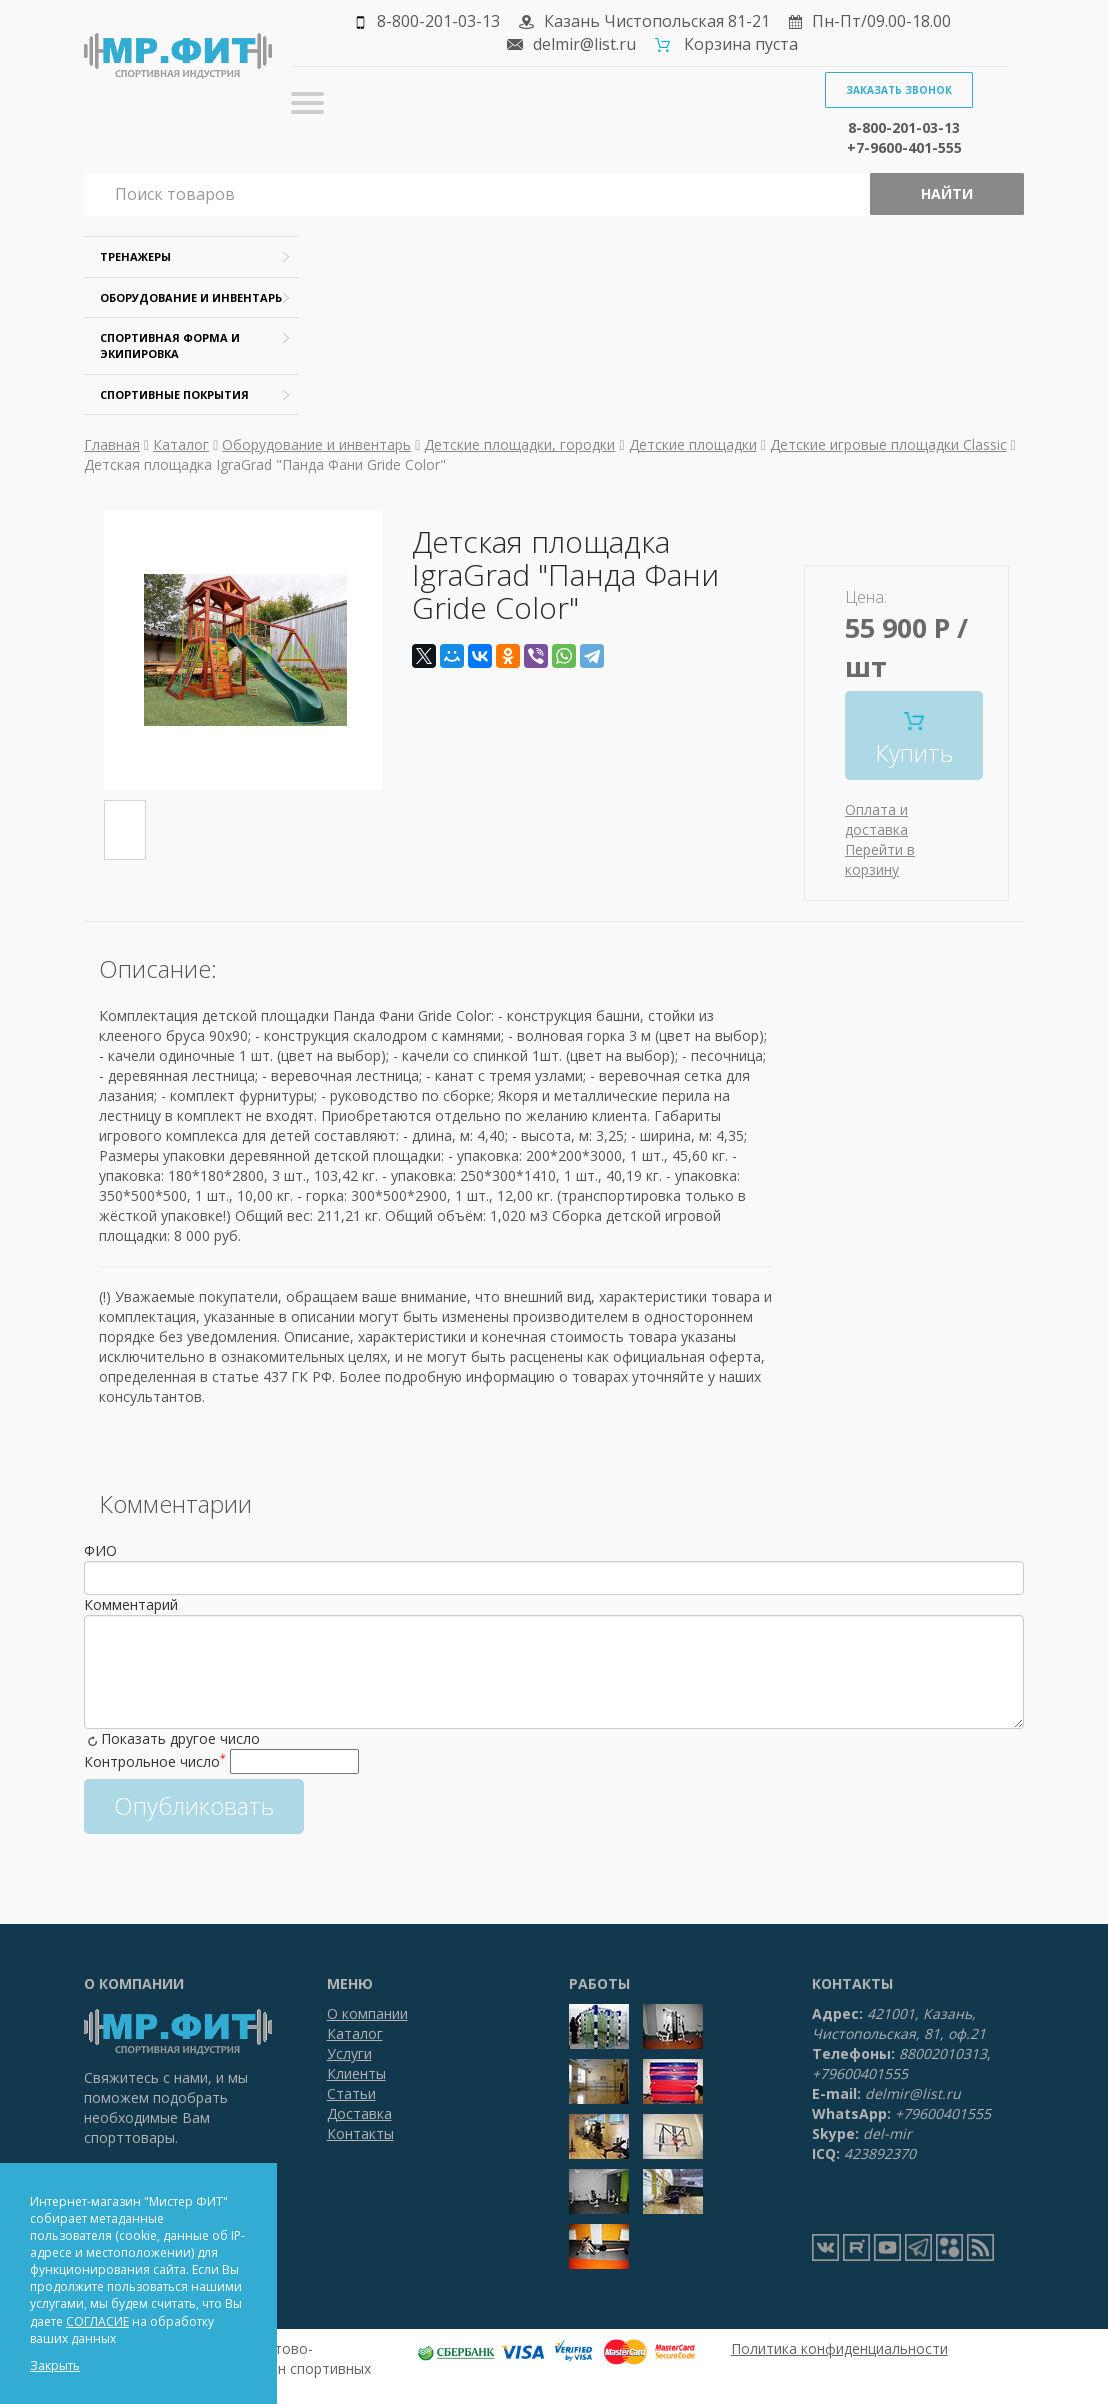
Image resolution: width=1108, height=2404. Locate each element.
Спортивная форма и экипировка (170, 345)
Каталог (181, 444)
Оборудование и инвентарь (191, 297)
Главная (112, 444)
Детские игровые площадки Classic (888, 444)
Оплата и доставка (876, 819)
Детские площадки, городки (519, 444)
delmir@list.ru (584, 44)
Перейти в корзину (880, 859)
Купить (914, 740)
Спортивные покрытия (174, 394)
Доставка (359, 2113)
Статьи (351, 2093)
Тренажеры (135, 256)
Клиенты (356, 2073)
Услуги (349, 2053)
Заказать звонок (899, 90)
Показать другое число (180, 1738)
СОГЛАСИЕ (97, 2321)
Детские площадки (693, 444)
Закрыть (55, 2365)
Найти (947, 193)
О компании (367, 2013)
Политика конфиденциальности (839, 2348)
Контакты (360, 2133)
